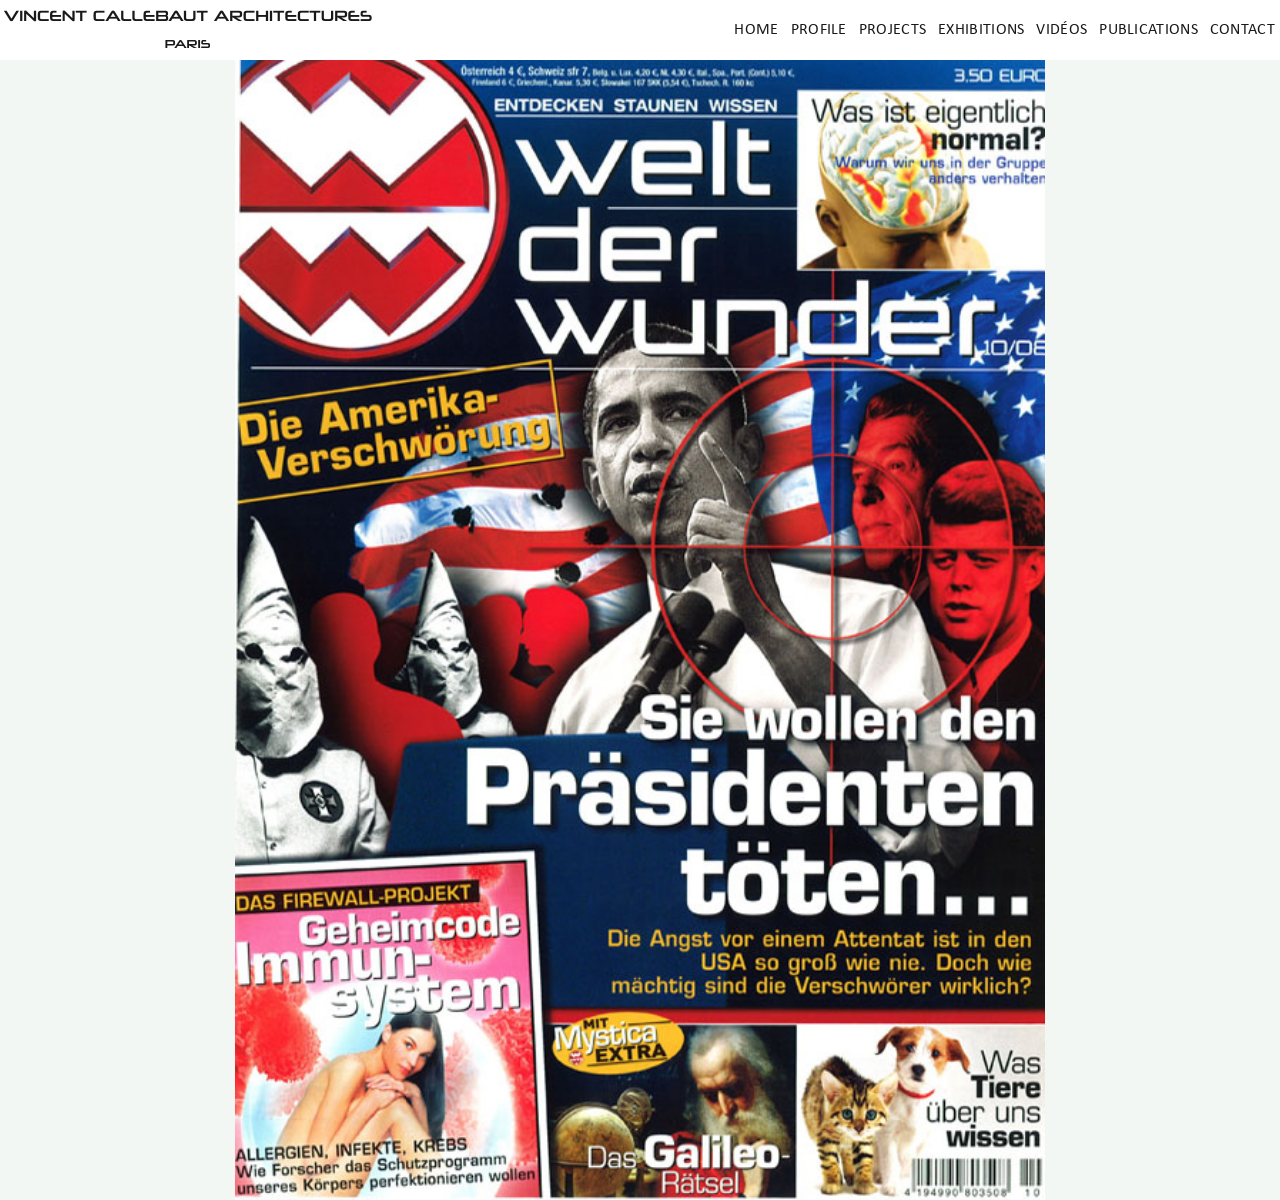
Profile (819, 30)
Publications (1148, 30)
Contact (1242, 30)
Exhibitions (981, 30)
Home (756, 30)
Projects (892, 30)
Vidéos (1061, 30)
